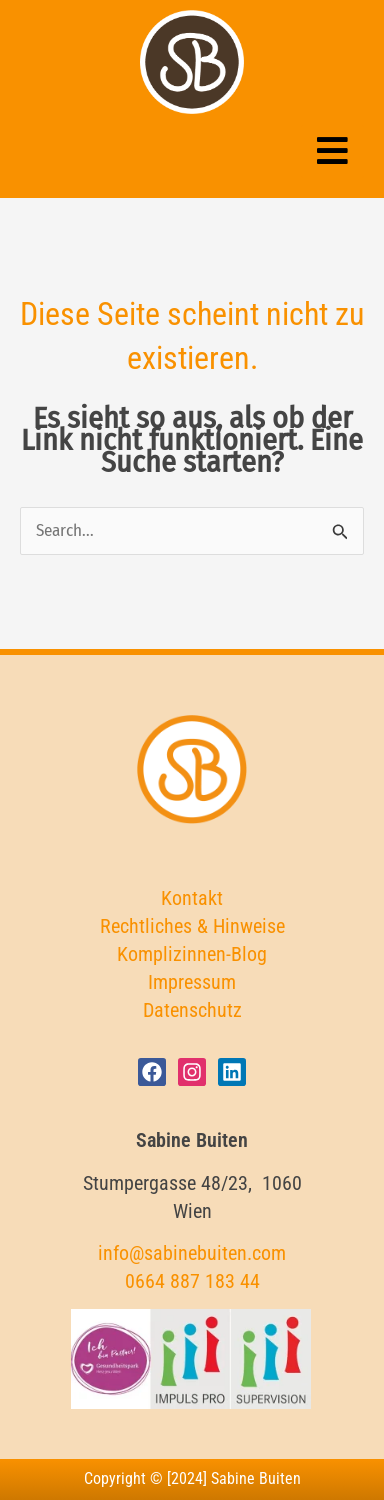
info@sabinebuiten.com (192, 1253)
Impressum (192, 982)
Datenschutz (192, 1010)
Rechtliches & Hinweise (192, 926)
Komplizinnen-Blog (192, 954)
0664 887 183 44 (192, 1281)
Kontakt (192, 898)
